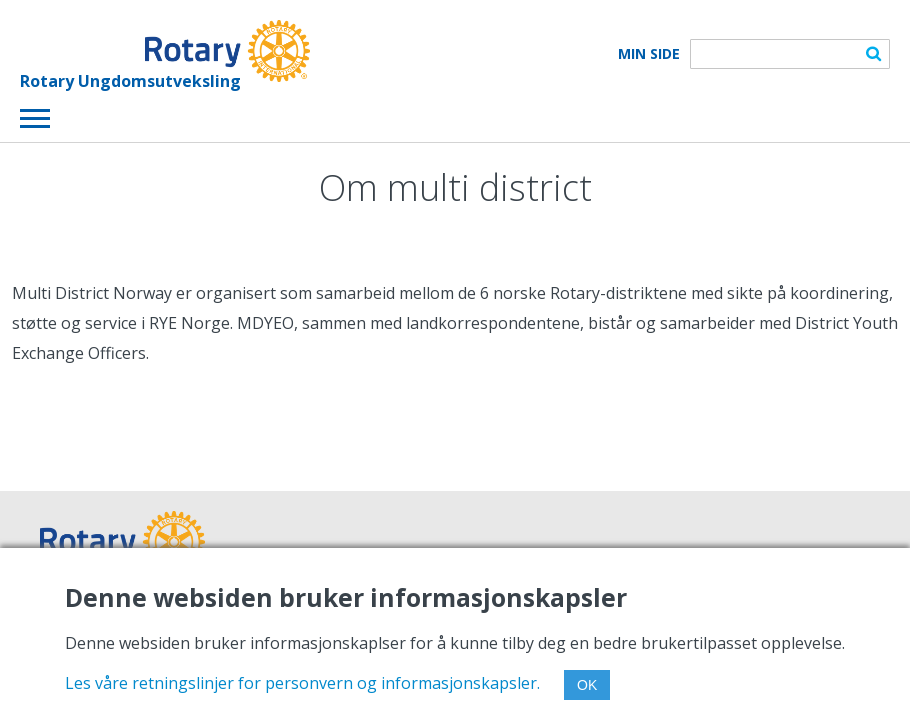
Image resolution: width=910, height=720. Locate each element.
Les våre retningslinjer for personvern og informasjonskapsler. (302, 683)
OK (587, 685)
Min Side (649, 54)
